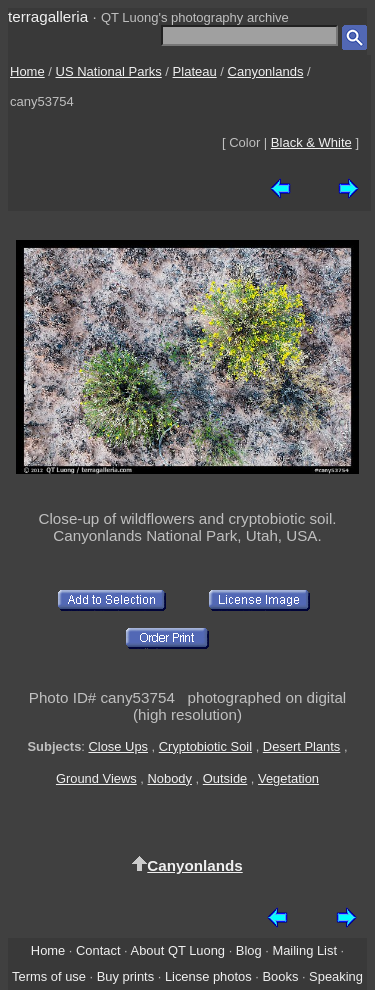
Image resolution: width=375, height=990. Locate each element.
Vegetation (288, 778)
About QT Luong (178, 950)
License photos (208, 976)
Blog (249, 950)
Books (280, 976)
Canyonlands (266, 71)
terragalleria (48, 16)
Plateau (195, 71)
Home (27, 71)
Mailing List (304, 950)
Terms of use (49, 976)
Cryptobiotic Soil (205, 746)
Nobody (170, 778)
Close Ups (118, 746)
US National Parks (109, 71)
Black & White (311, 142)
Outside (225, 778)
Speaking (336, 976)
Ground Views (96, 778)
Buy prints (125, 976)
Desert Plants (301, 746)
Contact (98, 950)
